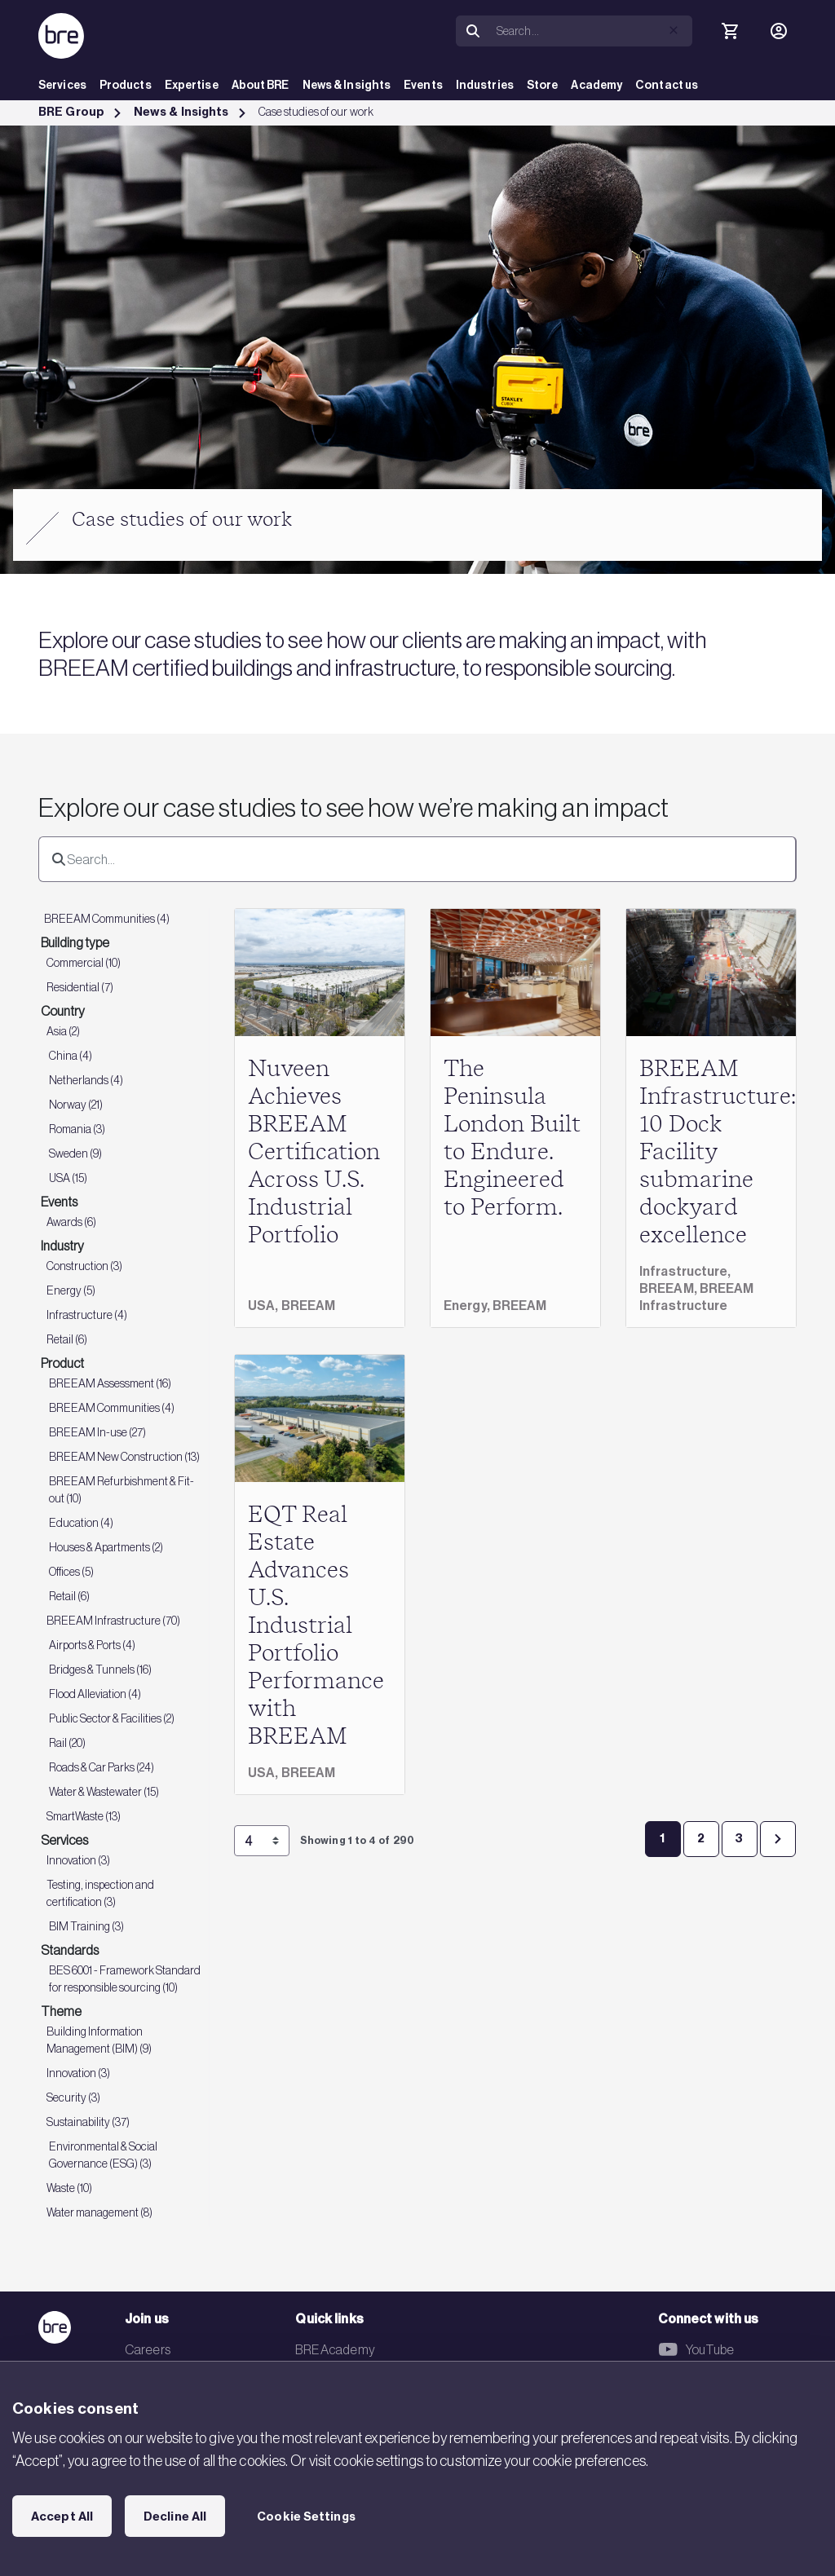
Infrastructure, (685, 1271)
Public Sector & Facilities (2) (112, 1718)
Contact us (666, 85)
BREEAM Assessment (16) (110, 1383)
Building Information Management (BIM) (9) (99, 2040)
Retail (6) (66, 1339)
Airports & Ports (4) (92, 1645)
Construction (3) (84, 1266)
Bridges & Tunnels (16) (100, 1669)
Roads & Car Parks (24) (101, 1767)
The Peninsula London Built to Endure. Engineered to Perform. (512, 1139)
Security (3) (73, 2097)
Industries (485, 85)
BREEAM (308, 1305)
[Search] (591, 30)
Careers (147, 2349)
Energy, (468, 1305)
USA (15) (68, 1177)
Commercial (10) (83, 962)
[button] (673, 30)
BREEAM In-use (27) (97, 1432)
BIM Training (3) (86, 1926)
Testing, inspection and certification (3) (100, 1893)
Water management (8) (99, 2212)
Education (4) (81, 1522)
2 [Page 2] (701, 1838)
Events (423, 85)
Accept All (62, 2516)
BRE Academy (334, 2349)
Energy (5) (70, 1290)
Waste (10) (69, 2187)
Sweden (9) (75, 1153)
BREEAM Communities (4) (107, 918)
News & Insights (347, 85)
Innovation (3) (78, 1860)
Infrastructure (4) (86, 1314)
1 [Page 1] (662, 1838)
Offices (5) (71, 1571)
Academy (596, 85)
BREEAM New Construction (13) (124, 1456)
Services (62, 85)
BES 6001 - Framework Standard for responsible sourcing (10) (125, 1979)
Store (543, 85)
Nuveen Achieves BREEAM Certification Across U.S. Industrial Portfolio (314, 1152)
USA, (264, 1305)
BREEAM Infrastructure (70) (113, 1620)
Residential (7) (79, 987)
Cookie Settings (306, 2516)
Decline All (175, 2516)
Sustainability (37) (88, 2121)
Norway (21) (76, 1104)
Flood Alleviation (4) (95, 1693)
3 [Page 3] (739, 1838)
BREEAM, (669, 1288)
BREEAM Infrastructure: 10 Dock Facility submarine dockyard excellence (717, 1152)
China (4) (70, 1055)
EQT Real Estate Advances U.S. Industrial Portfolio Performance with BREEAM (315, 1626)
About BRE (260, 85)
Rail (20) (67, 1742)
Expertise (192, 85)
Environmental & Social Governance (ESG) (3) (103, 2155)
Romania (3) (77, 1129)
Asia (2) (63, 1031)
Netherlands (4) (86, 1080)
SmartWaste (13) (83, 1816)
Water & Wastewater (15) (104, 1791)
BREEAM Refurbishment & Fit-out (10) (121, 1490)
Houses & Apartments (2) (106, 1547)
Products (125, 85)
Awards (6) (71, 1221)
